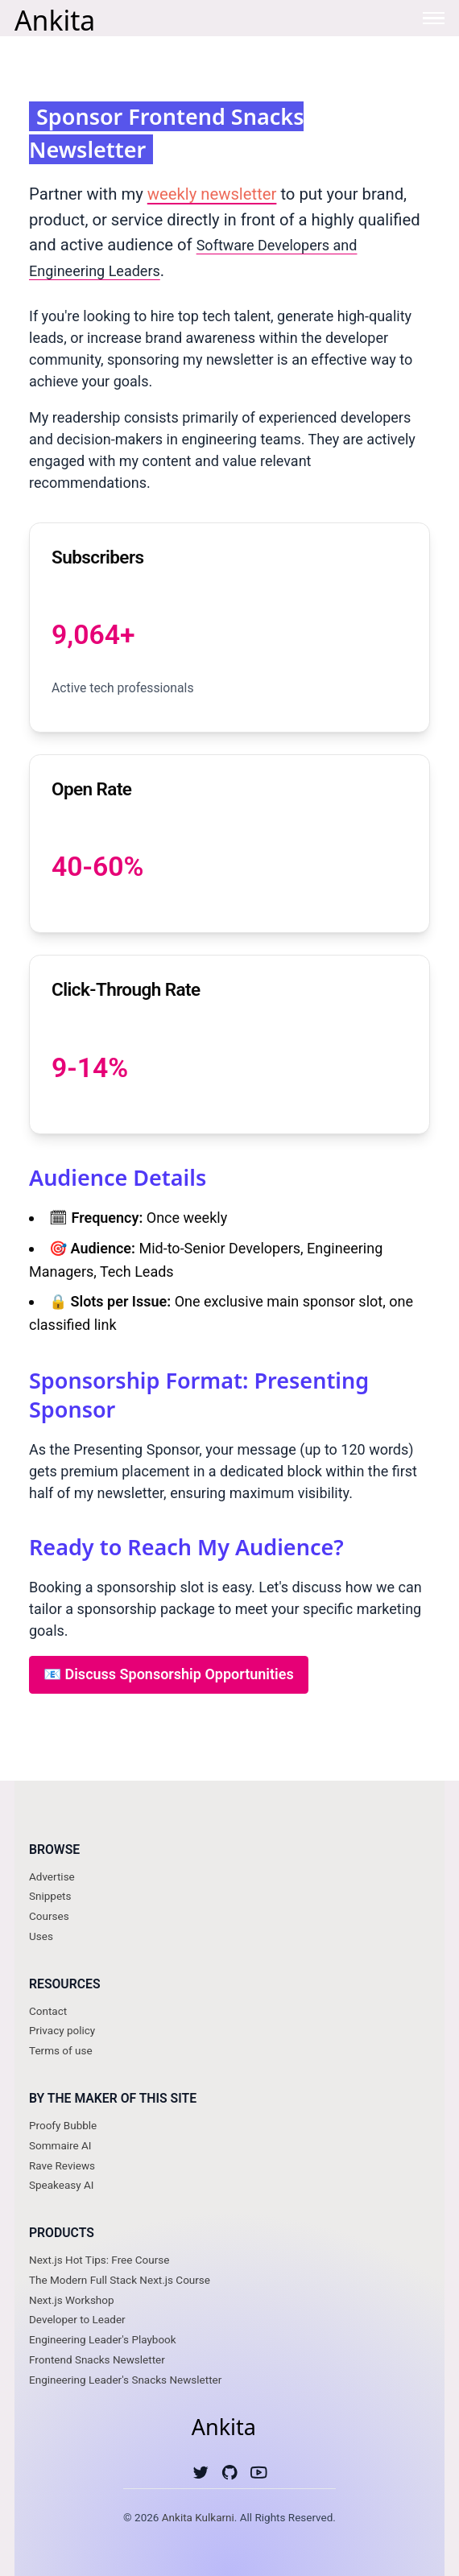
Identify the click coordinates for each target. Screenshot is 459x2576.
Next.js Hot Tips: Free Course (99, 2259)
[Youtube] (259, 2475)
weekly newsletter (212, 194)
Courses (49, 1915)
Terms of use (61, 2050)
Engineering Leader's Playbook (102, 2339)
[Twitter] (201, 2475)
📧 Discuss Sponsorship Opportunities (168, 1674)
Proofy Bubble (63, 2125)
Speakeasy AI (61, 2184)
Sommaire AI (60, 2145)
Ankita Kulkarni (198, 2517)
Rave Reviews (62, 2165)
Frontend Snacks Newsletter (97, 2359)
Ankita (54, 19)
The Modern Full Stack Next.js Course (119, 2279)
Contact (48, 2010)
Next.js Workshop (71, 2299)
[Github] (230, 2475)
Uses (41, 1936)
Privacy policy (62, 2030)
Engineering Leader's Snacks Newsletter (125, 2379)
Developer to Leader (77, 2319)
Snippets (50, 1895)
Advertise (52, 1876)
